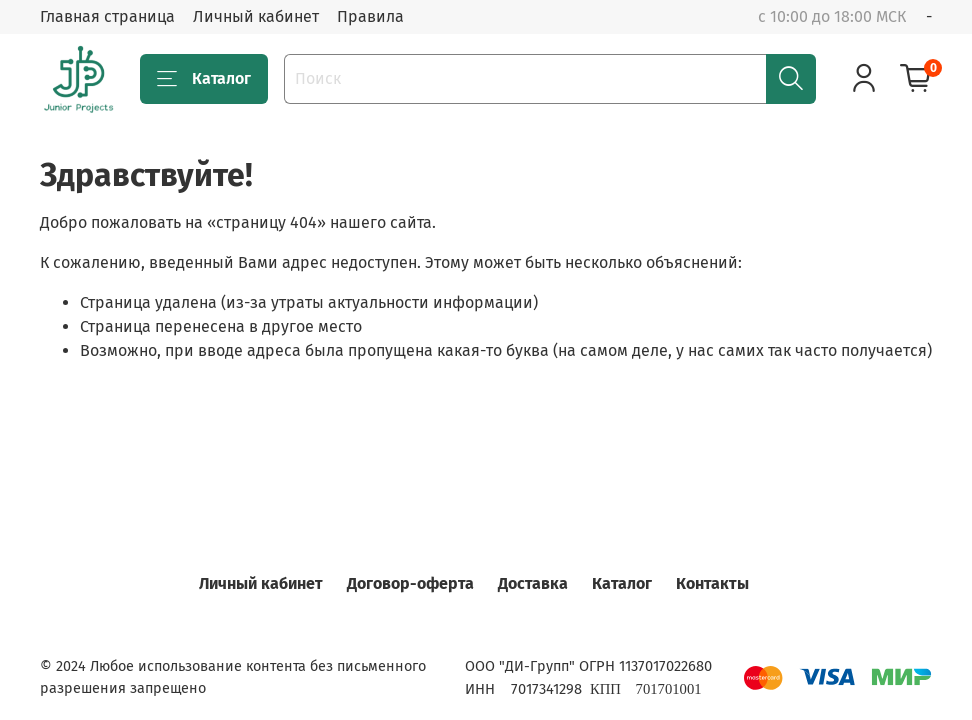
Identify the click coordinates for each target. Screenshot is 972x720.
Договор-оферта (410, 583)
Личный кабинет (256, 16)
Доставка (533, 583)
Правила (370, 16)
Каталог (204, 79)
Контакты (712, 583)
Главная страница (107, 16)
